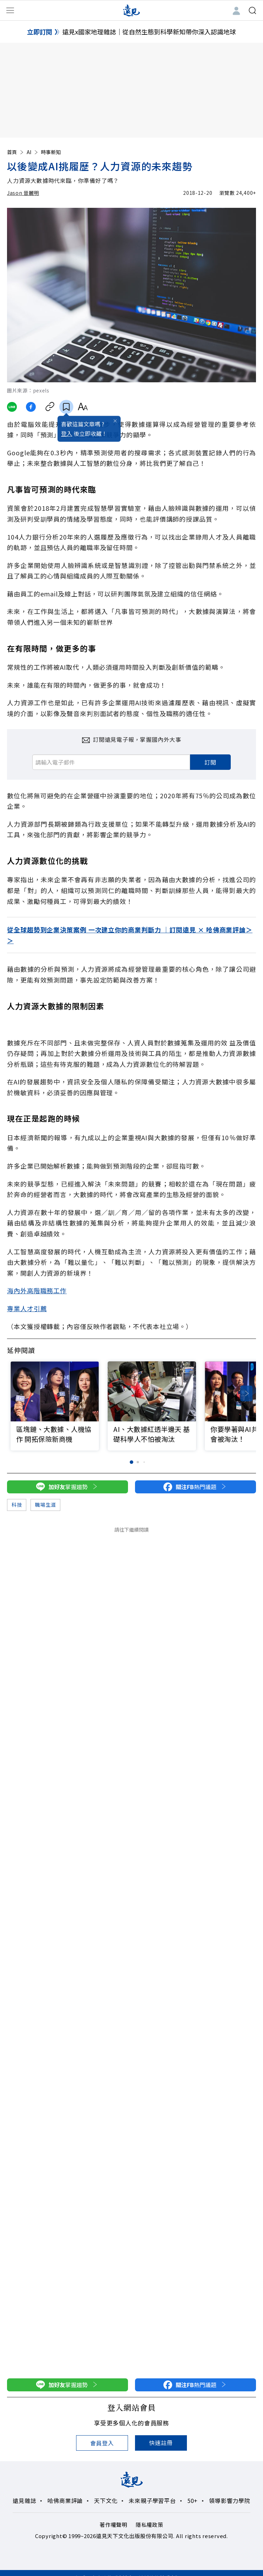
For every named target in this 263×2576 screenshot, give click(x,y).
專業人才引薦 (27, 1308)
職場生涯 (45, 1504)
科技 (17, 1504)
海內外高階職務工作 (37, 1290)
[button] (246, 1393)
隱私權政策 (149, 2524)
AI (33, 152)
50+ (192, 2500)
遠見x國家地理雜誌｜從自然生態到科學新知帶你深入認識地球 (149, 31)
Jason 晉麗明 (23, 192)
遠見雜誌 (24, 2500)
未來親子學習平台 (152, 2500)
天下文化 (105, 2500)
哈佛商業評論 (65, 2500)
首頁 (16, 152)
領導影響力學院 (229, 2500)
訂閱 (210, 762)
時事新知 (51, 152)
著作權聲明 (113, 2524)
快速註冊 (161, 2442)
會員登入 (102, 2443)
